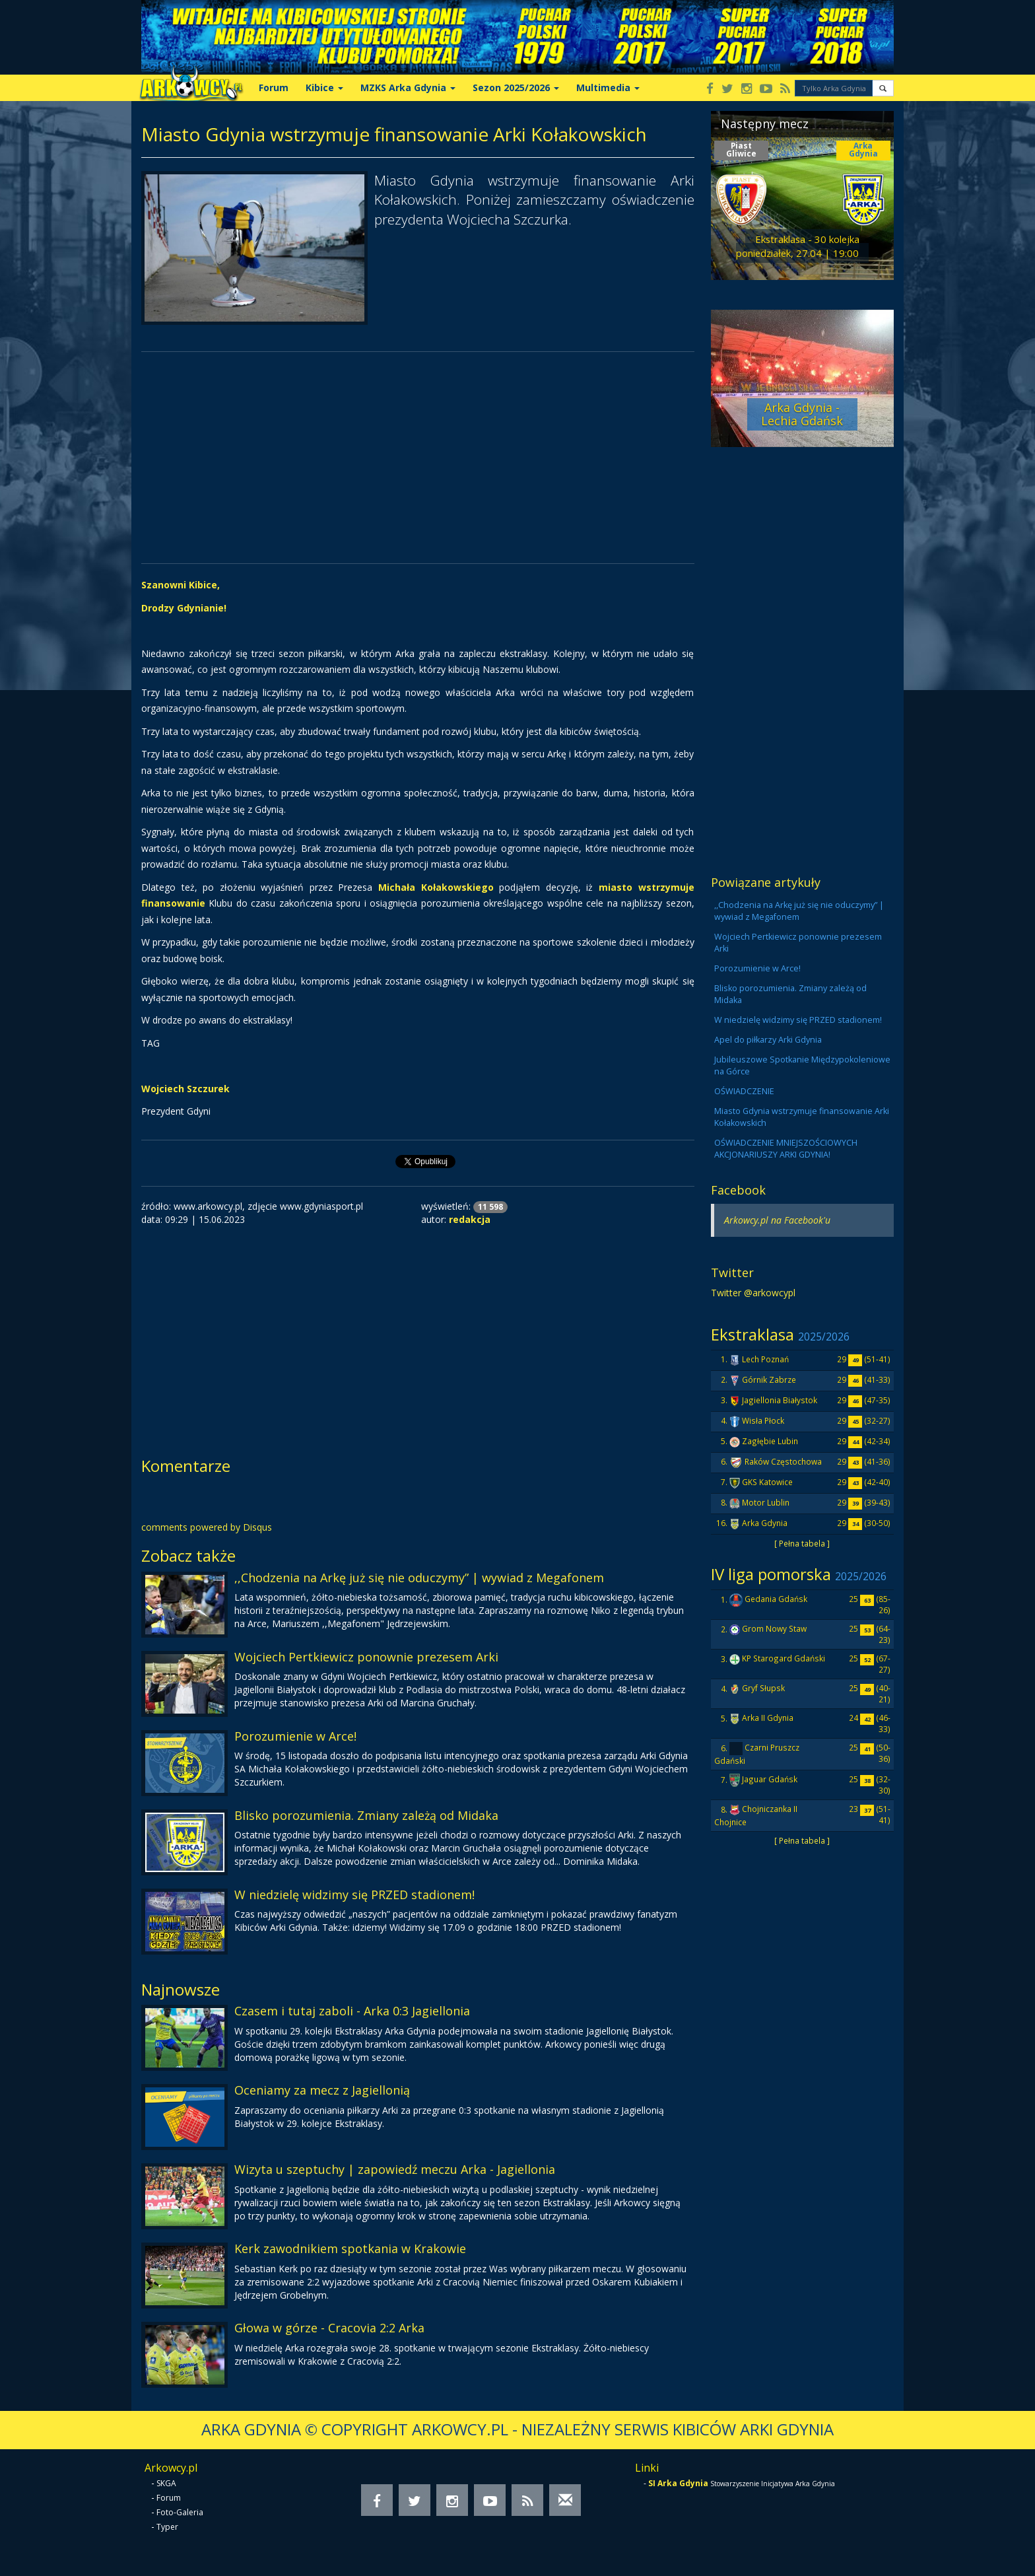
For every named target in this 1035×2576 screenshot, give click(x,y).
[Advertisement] (417, 457)
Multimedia (608, 87)
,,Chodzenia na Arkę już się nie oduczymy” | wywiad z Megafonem (419, 1577)
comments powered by (206, 1527)
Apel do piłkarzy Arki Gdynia (768, 1039)
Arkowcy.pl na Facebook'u (777, 1220)
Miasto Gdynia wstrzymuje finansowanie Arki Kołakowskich (801, 1117)
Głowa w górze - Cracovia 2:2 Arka (329, 2328)
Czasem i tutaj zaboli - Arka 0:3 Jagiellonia (352, 2011)
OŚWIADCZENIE (744, 1091)
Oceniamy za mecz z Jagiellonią (322, 2090)
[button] (883, 88)
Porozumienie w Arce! (295, 1736)
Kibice (324, 87)
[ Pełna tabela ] (802, 1543)
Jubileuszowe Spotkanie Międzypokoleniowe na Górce (802, 1065)
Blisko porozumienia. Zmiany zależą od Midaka (366, 1815)
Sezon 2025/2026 (516, 87)
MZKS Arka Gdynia (407, 87)
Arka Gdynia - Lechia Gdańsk (802, 414)
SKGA (166, 2483)
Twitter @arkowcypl (753, 1292)
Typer (167, 2526)
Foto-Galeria (179, 2512)
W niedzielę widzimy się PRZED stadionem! (354, 1894)
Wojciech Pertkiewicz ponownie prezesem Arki (366, 1657)
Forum (273, 87)
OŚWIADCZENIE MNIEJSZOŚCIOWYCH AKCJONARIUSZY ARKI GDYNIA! (785, 1148)
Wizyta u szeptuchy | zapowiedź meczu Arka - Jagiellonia (394, 2169)
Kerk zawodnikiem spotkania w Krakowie (350, 2248)
